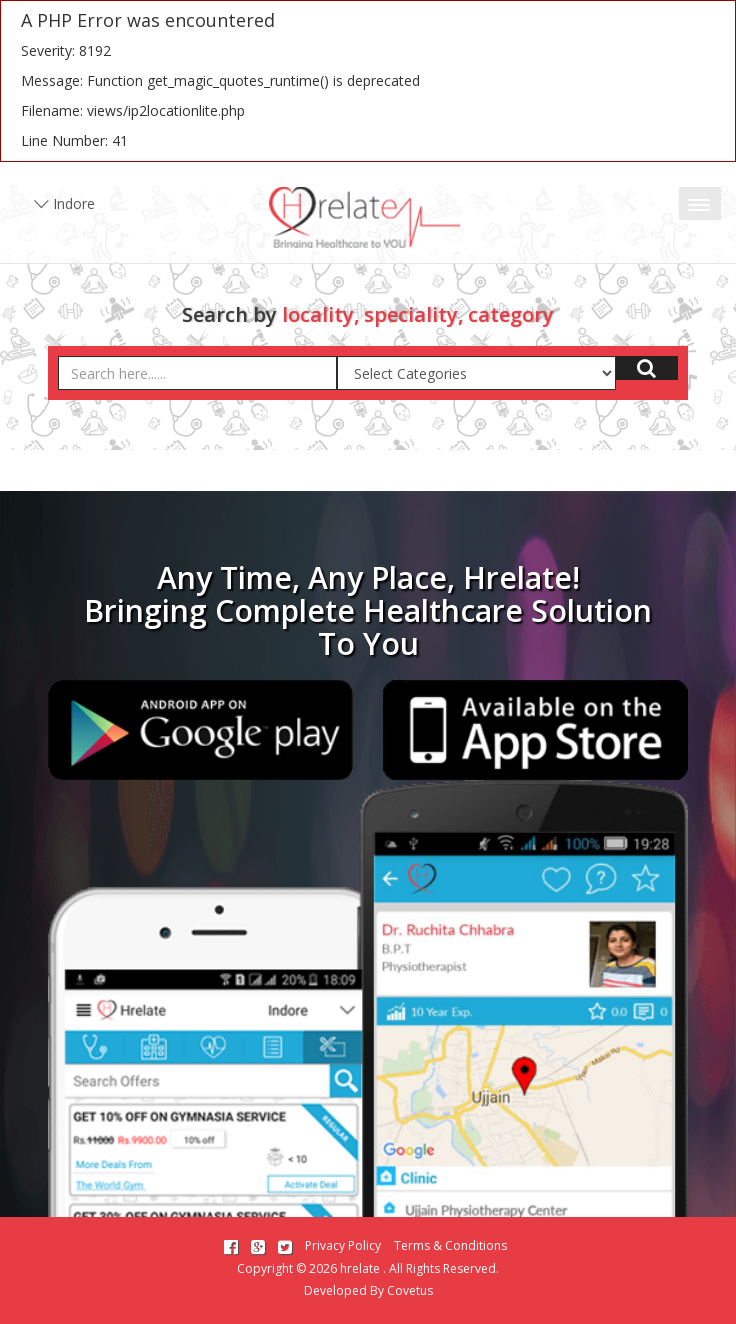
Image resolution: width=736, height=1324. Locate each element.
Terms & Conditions (450, 1245)
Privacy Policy (343, 1245)
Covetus (410, 1290)
